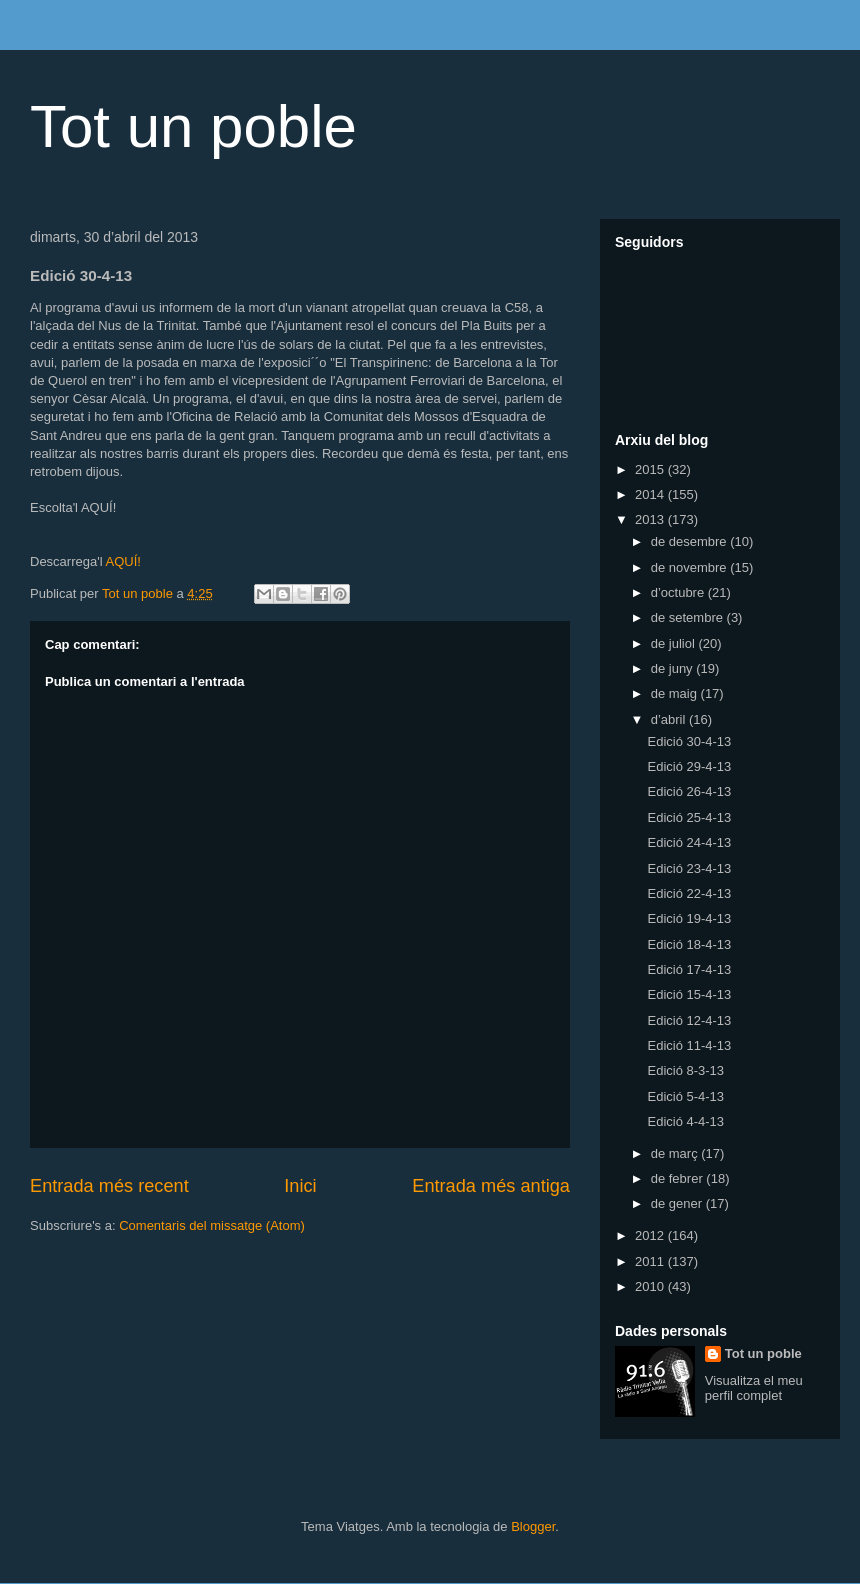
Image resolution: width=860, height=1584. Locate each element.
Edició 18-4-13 (689, 944)
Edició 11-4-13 (689, 1045)
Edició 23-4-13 (689, 868)
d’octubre (679, 592)
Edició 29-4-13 (689, 766)
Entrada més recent (109, 1186)
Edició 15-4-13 (689, 994)
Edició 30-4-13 (689, 741)
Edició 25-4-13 (689, 817)
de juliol (675, 643)
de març (676, 1153)
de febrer (679, 1178)
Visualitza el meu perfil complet (754, 1388)
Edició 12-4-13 (689, 1020)
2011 (651, 1261)
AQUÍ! (122, 561)
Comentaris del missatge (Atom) (212, 1225)
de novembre (691, 567)
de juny (674, 668)
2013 (651, 519)
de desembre (691, 541)
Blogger (533, 1526)
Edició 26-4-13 (689, 791)
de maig (676, 693)
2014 (651, 494)
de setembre (689, 617)
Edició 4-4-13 (685, 1121)
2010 (651, 1286)
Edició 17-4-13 (689, 969)
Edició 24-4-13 (689, 842)
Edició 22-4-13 (689, 893)
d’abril (670, 719)
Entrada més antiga (491, 1186)
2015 (651, 469)
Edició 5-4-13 (685, 1096)
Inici (300, 1186)
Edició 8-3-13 (685, 1070)
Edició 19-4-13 (689, 918)
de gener (678, 1203)
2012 (651, 1235)
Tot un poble (193, 126)
